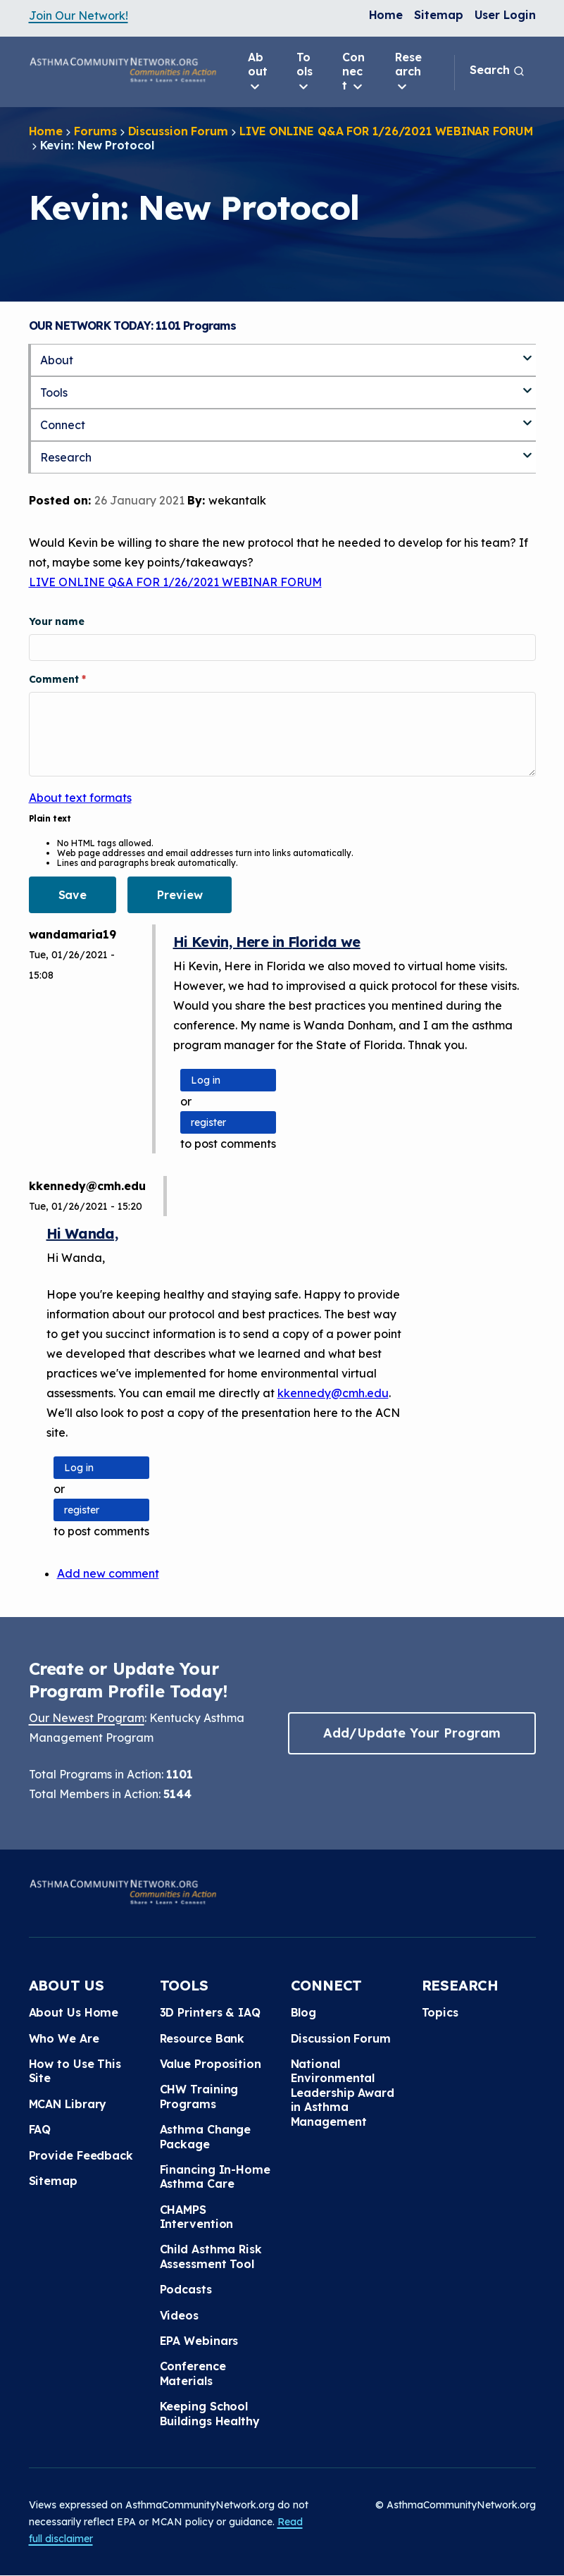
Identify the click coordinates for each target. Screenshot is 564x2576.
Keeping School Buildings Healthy (210, 2413)
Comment (55, 679)
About (258, 72)
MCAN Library (68, 2104)
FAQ (40, 2129)
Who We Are (64, 2038)
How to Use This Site (75, 2071)
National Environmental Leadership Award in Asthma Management (342, 2093)
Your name (56, 621)
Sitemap (438, 15)
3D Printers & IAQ (210, 2012)
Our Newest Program (86, 1718)
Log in (205, 1080)
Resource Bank (202, 2038)
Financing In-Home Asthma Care (215, 2176)
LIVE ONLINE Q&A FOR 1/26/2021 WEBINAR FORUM (386, 131)
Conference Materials (193, 2373)
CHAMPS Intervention (197, 2217)
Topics (440, 2012)
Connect (353, 72)
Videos (179, 2315)
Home (386, 15)
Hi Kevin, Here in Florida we (267, 941)
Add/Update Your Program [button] (412, 1733)
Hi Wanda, (82, 1233)
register (208, 1122)
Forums (95, 131)
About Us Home (74, 2012)
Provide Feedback (81, 2155)
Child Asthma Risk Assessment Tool (211, 2256)
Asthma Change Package (205, 2136)
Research (408, 72)
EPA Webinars (199, 2341)
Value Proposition (210, 2064)
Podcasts (186, 2289)
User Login (505, 15)
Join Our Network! (78, 15)
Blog (304, 2012)
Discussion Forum (178, 131)
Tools (304, 72)
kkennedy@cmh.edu (333, 1393)
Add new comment (108, 1573)
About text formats (80, 798)
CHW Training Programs (199, 2096)
